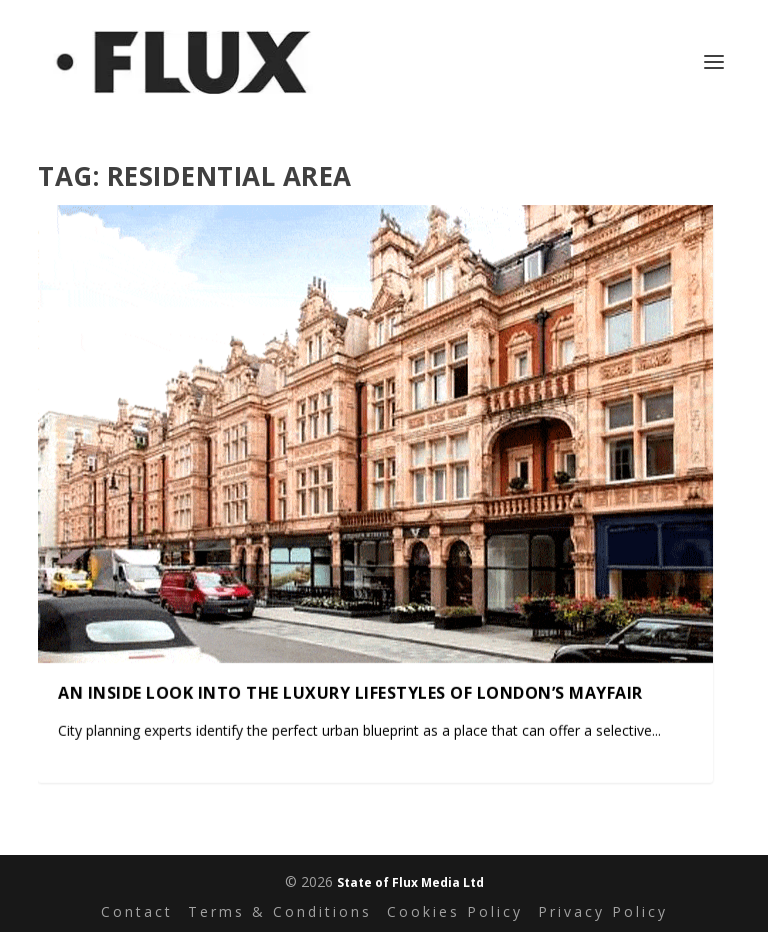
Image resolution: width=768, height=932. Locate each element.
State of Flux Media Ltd (410, 882)
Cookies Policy (455, 911)
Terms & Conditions (280, 911)
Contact (137, 911)
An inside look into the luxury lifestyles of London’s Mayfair (350, 692)
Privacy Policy (603, 911)
